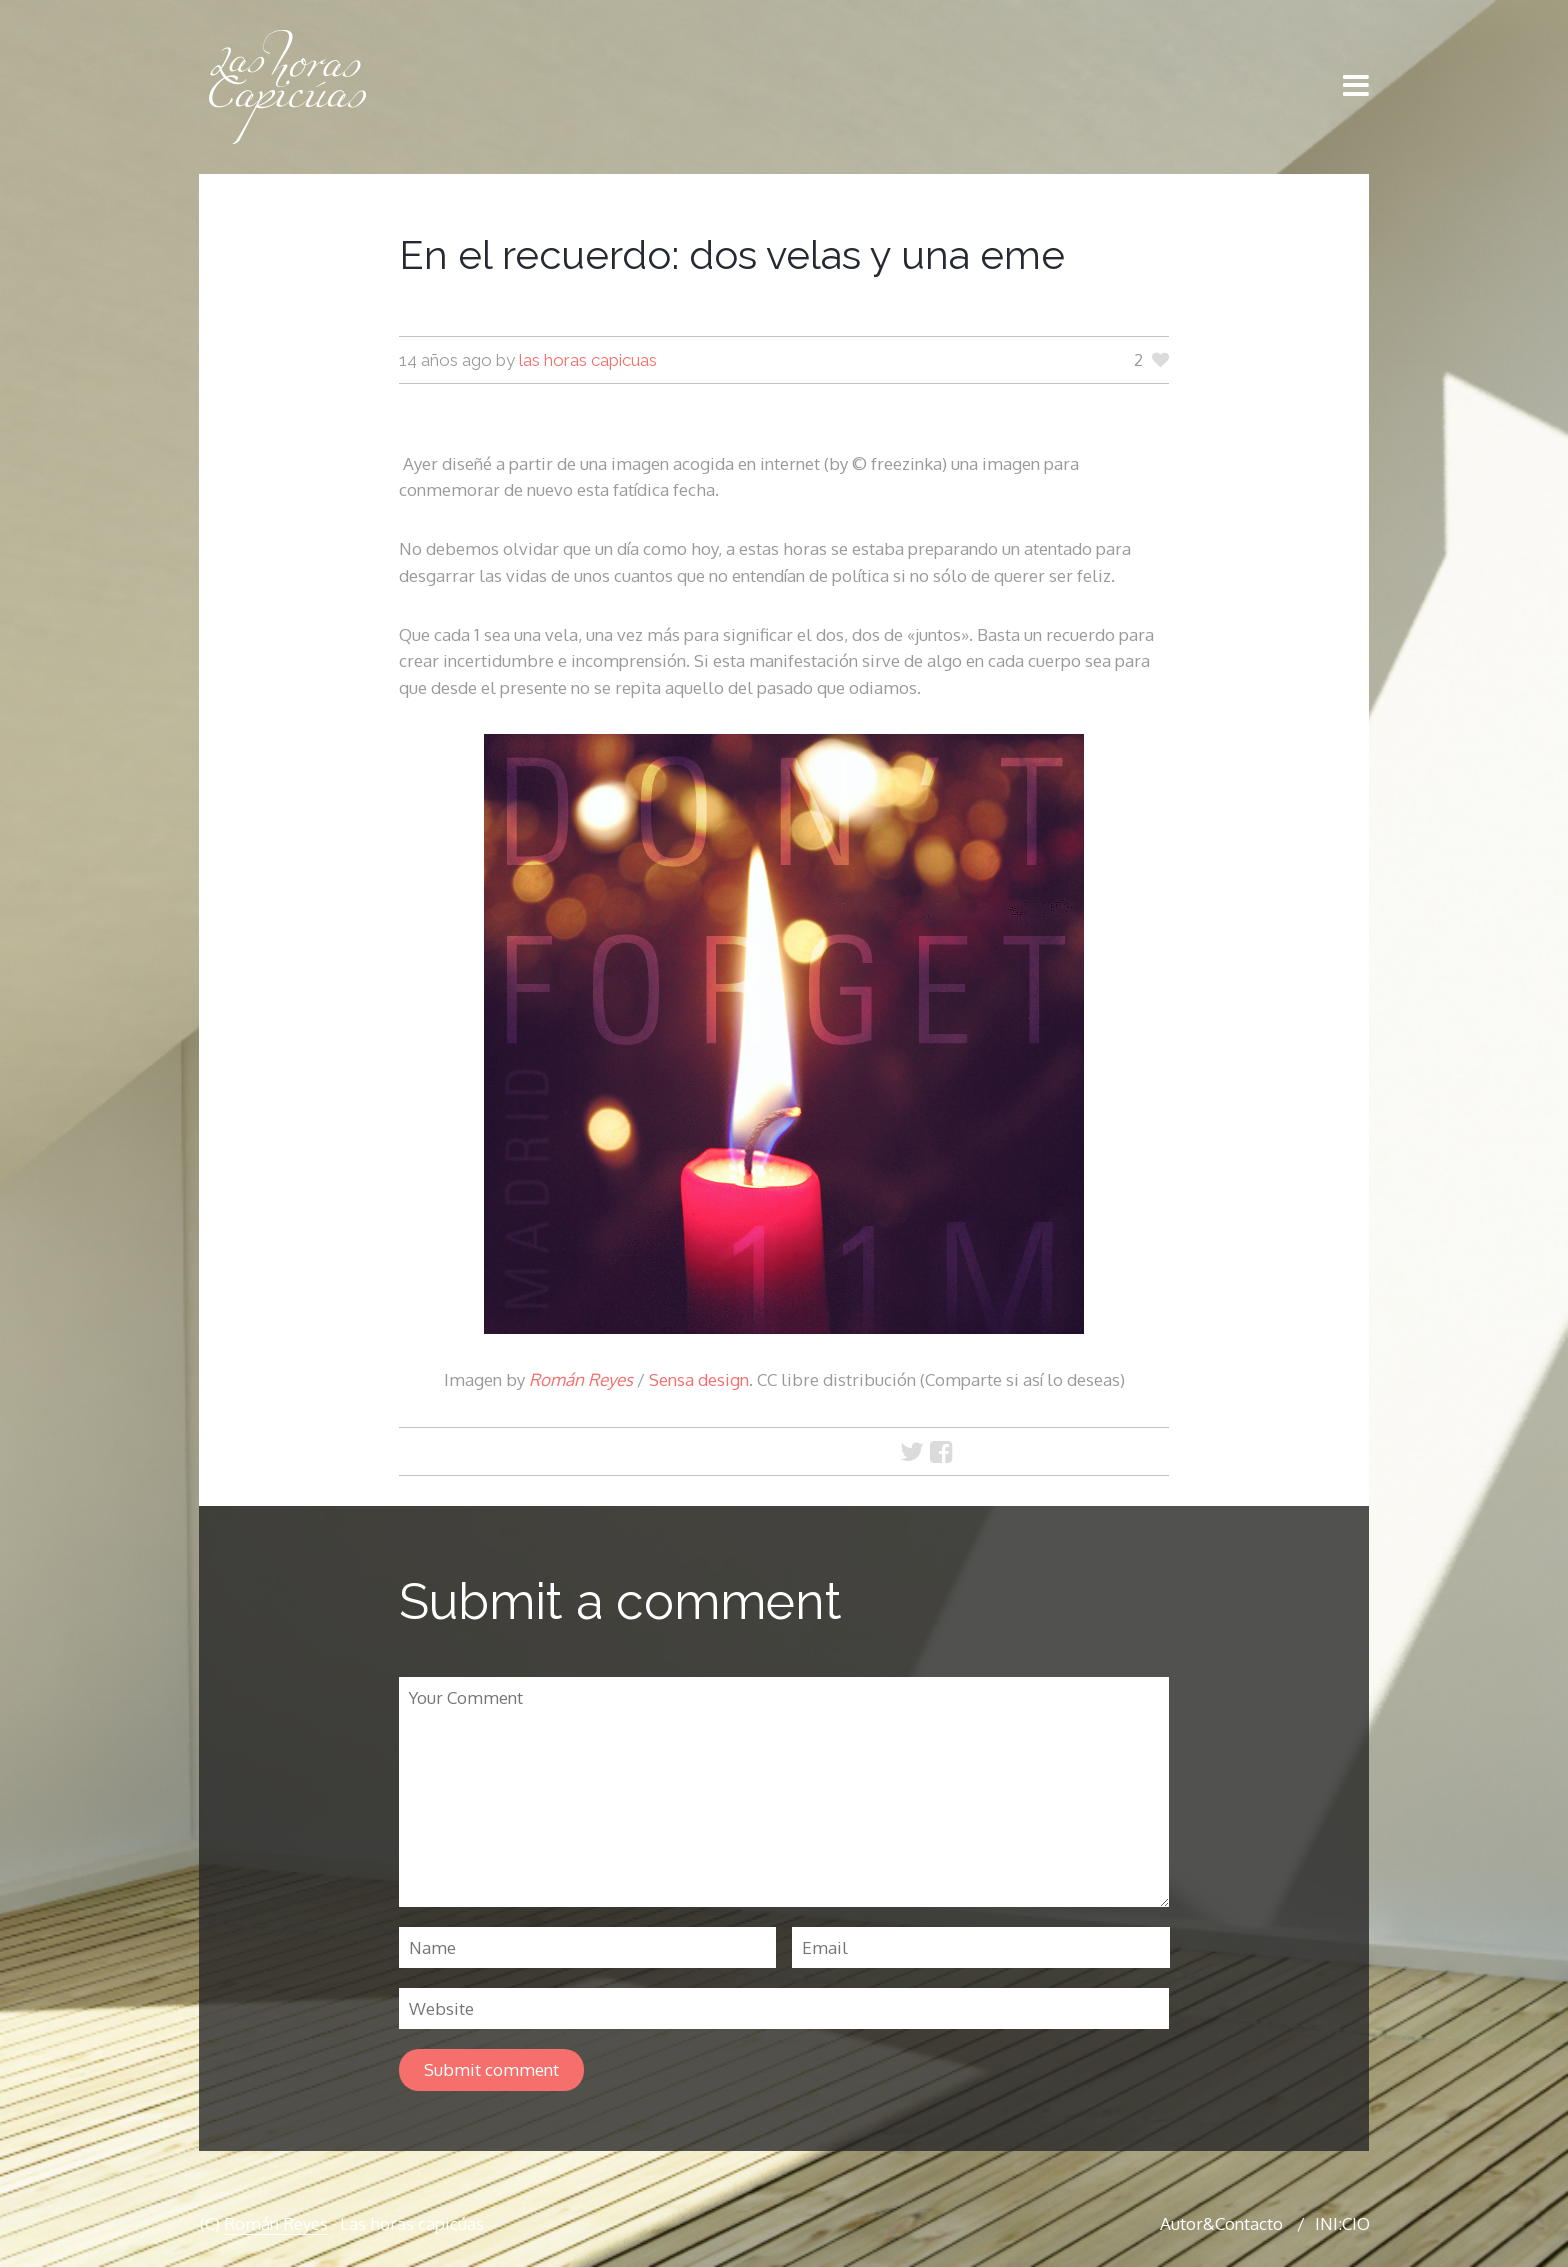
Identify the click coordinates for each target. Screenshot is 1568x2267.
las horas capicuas (588, 360)
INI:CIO (1342, 2223)
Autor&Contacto (1221, 2223)
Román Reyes (581, 1379)
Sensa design (699, 1379)
